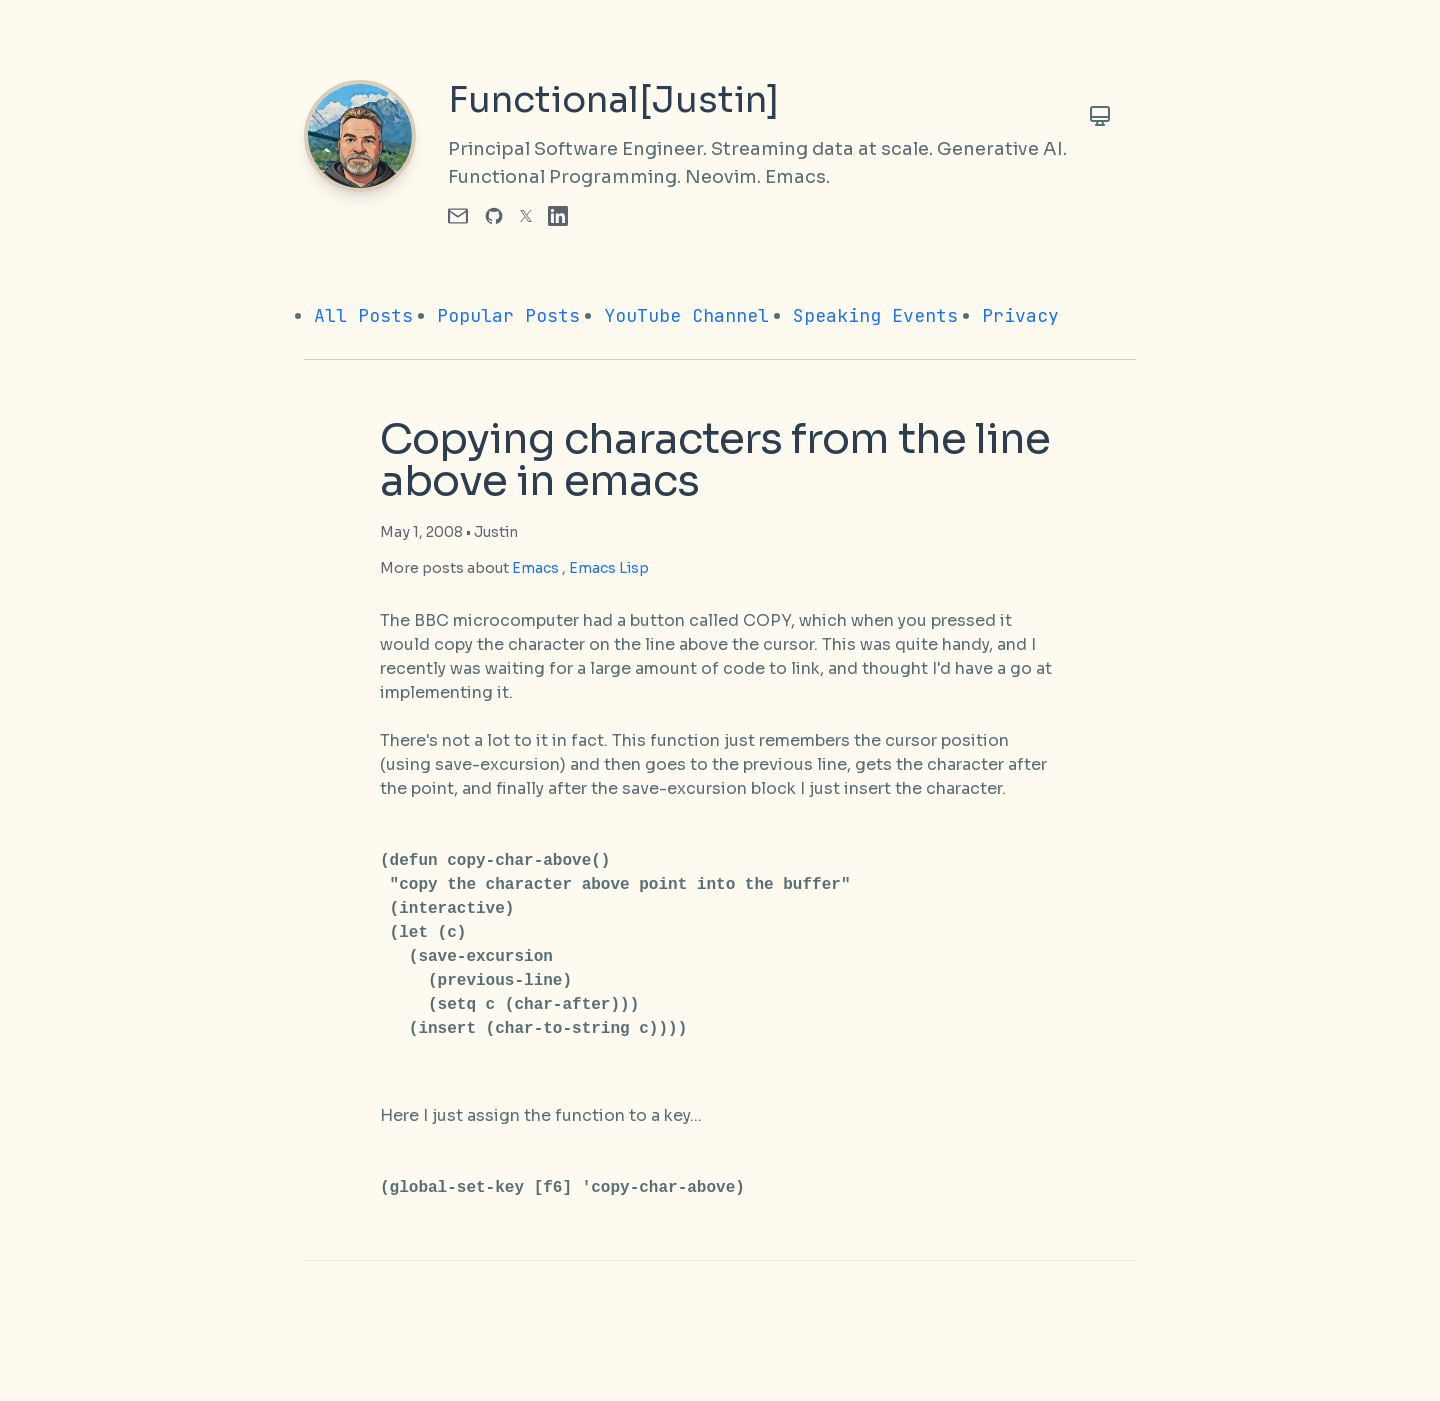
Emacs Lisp (609, 568)
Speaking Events (875, 315)
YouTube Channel (686, 315)
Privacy (1020, 315)
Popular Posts (508, 315)
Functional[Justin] (613, 100)
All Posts (363, 315)
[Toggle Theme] (1100, 116)
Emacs (535, 568)
